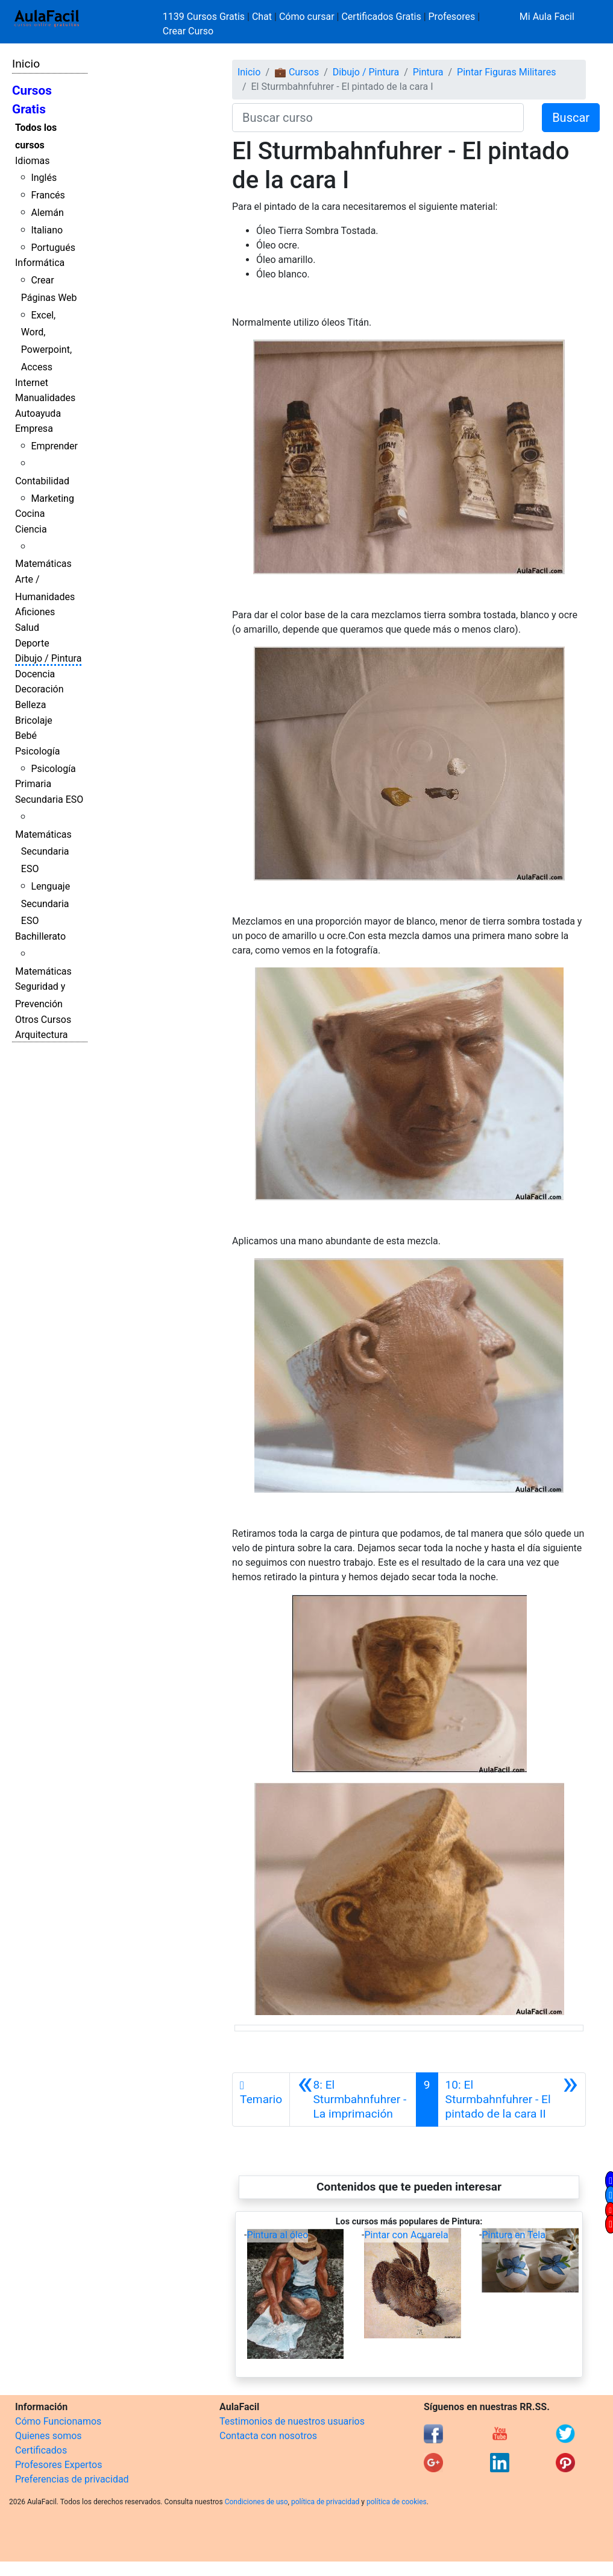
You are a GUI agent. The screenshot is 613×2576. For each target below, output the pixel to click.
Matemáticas (43, 563)
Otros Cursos (43, 1019)
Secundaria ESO (49, 799)
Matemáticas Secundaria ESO (43, 852)
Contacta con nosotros (268, 2436)
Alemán (47, 212)
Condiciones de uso (256, 2502)
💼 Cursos (296, 72)
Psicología (37, 751)
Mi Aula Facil (547, 16)
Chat (262, 16)
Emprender (54, 446)
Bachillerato (40, 936)
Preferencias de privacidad (72, 2479)
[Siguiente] (512, 2099)
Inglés (44, 177)
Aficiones (35, 612)
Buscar (570, 117)
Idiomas (32, 160)
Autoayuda (38, 413)
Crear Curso (188, 31)
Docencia (35, 674)
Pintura (428, 72)
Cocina (30, 513)
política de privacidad (325, 2502)
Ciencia (31, 529)
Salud (27, 627)
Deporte (32, 643)
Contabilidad (42, 481)
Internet (31, 382)
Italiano (47, 230)
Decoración (39, 689)
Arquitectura (41, 1034)
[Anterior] (353, 2099)
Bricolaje (33, 720)
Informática (39, 262)
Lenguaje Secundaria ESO (45, 904)
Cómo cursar (307, 16)
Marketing (52, 498)
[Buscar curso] (378, 117)
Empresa (34, 428)
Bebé (26, 735)
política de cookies (396, 2502)
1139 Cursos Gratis (205, 16)
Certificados (41, 2450)
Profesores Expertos (58, 2464)
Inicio (26, 64)
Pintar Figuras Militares (506, 72)
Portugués (53, 247)
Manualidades (45, 397)
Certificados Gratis (381, 16)
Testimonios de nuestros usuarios (292, 2421)
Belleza (30, 704)
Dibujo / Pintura (48, 658)
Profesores (452, 16)
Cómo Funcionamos (58, 2421)
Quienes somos (48, 2436)
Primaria (33, 784)
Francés (47, 195)
